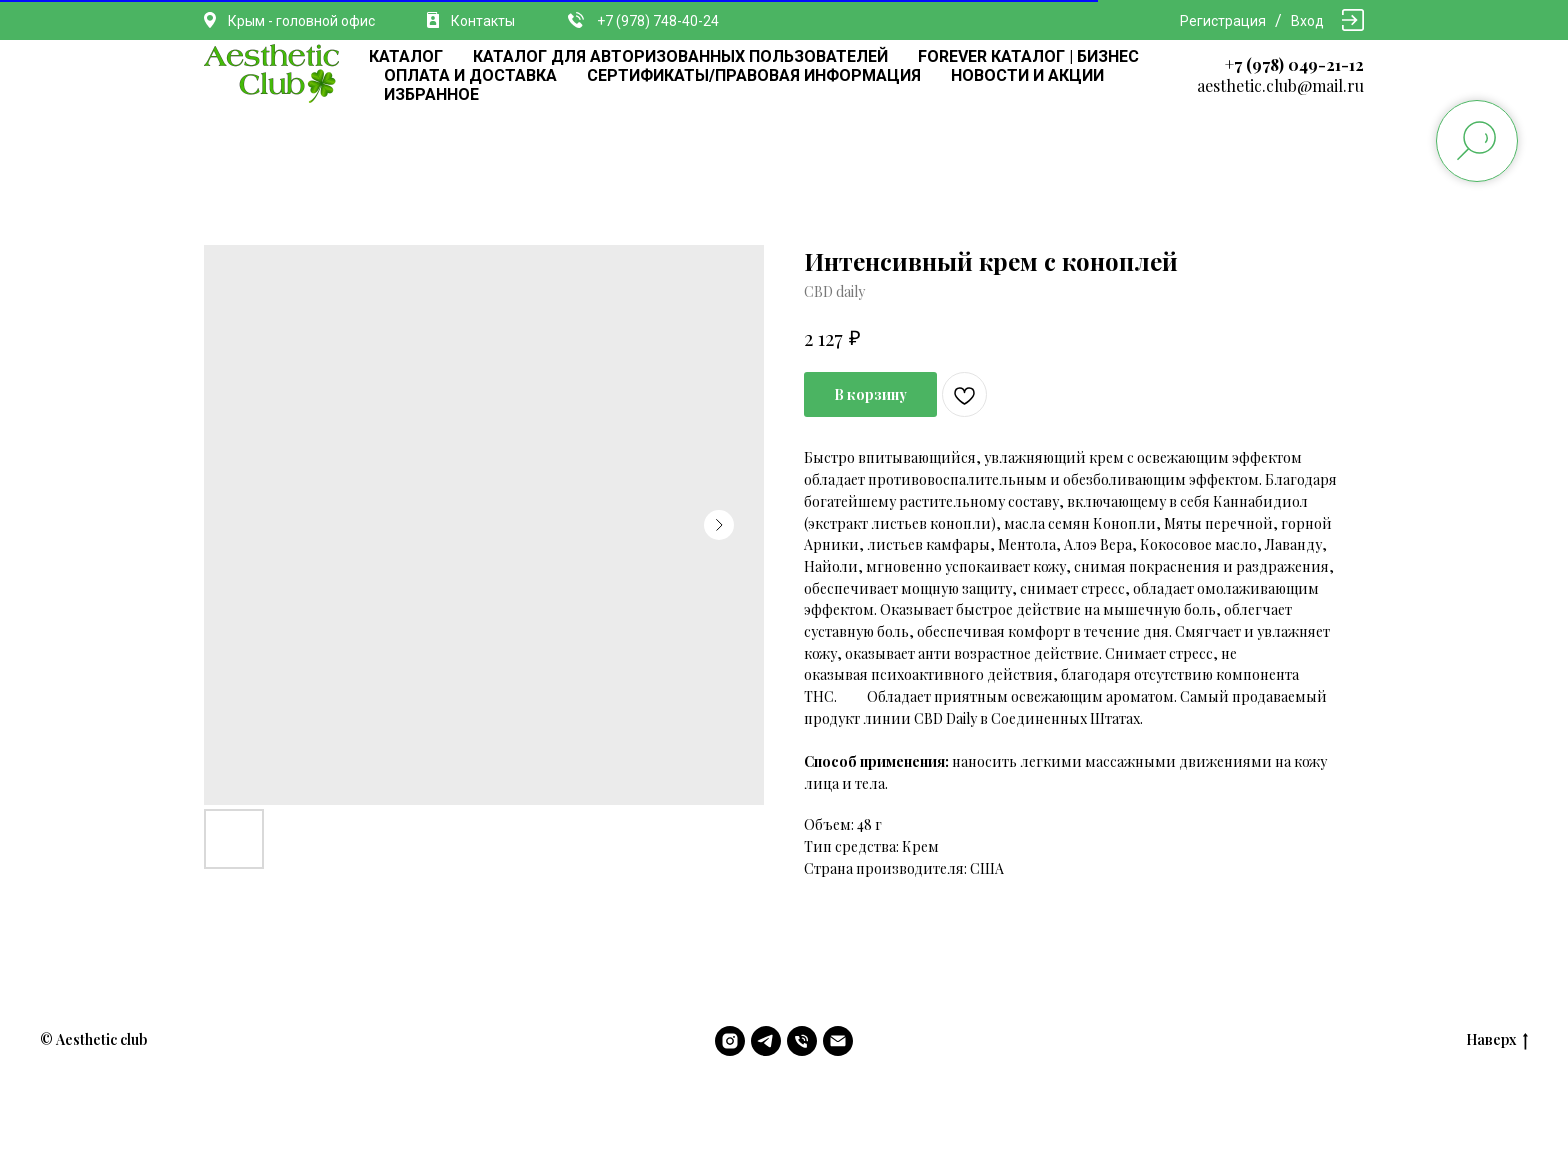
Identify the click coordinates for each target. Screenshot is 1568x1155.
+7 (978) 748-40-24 (658, 21)
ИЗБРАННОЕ (431, 94)
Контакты (483, 21)
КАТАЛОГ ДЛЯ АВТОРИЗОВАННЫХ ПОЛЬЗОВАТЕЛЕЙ (680, 56)
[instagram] (730, 1041)
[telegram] (766, 1041)
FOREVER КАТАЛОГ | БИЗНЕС (1028, 56)
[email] (838, 1041)
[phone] (802, 1041)
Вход (1307, 21)
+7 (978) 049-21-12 (1294, 64)
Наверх (1497, 1040)
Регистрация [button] (1223, 21)
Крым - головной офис (301, 21)
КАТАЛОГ (406, 56)
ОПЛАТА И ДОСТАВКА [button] (470, 75)
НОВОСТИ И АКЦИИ (1027, 75)
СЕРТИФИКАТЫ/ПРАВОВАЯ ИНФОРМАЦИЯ (754, 75)
